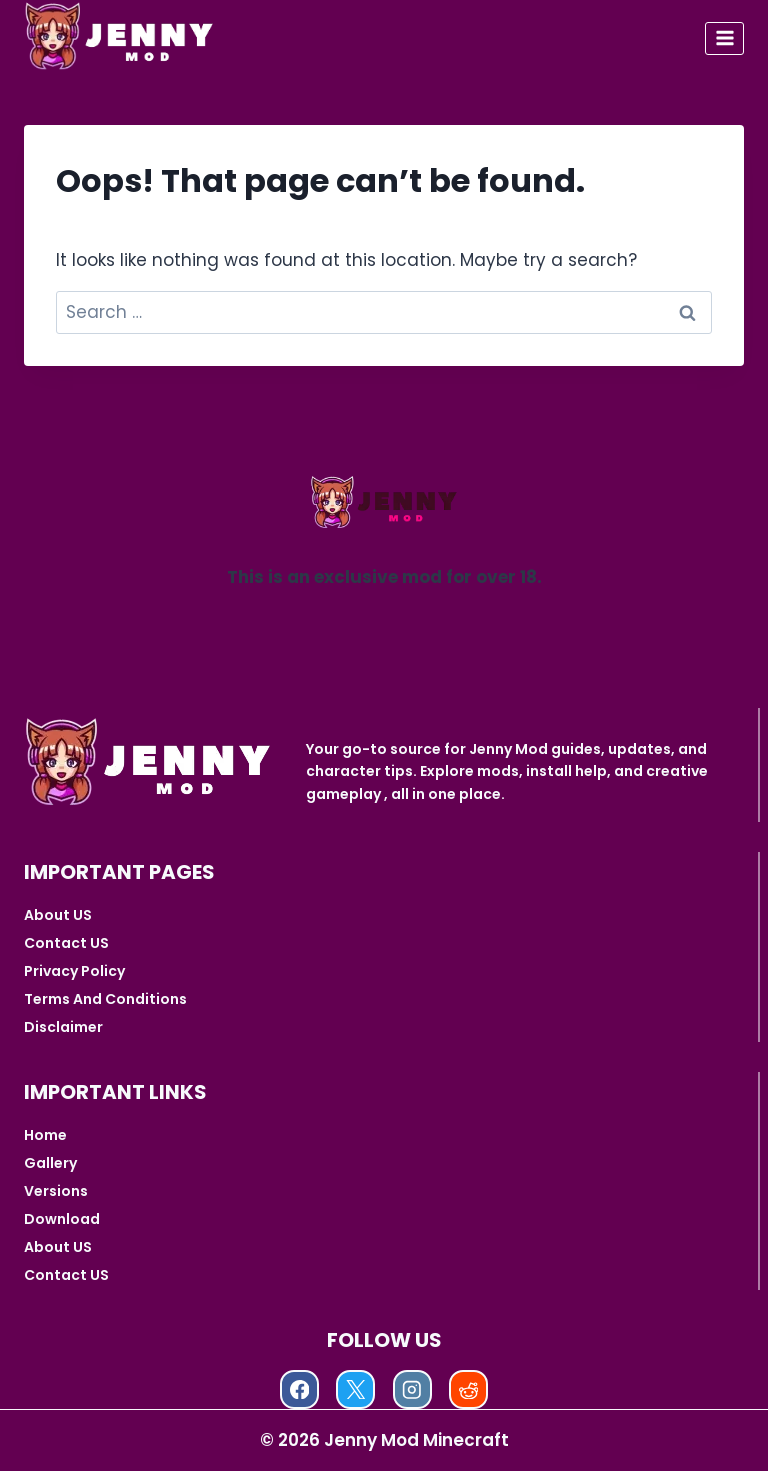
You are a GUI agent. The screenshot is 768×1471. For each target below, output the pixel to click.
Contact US (66, 943)
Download (62, 1219)
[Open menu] (724, 38)
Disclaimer (63, 1027)
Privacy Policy (74, 971)
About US (58, 915)
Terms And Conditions (105, 999)
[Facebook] (299, 1389)
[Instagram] (412, 1389)
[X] (355, 1389)
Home (45, 1135)
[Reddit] (468, 1389)
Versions (56, 1191)
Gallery (50, 1163)
